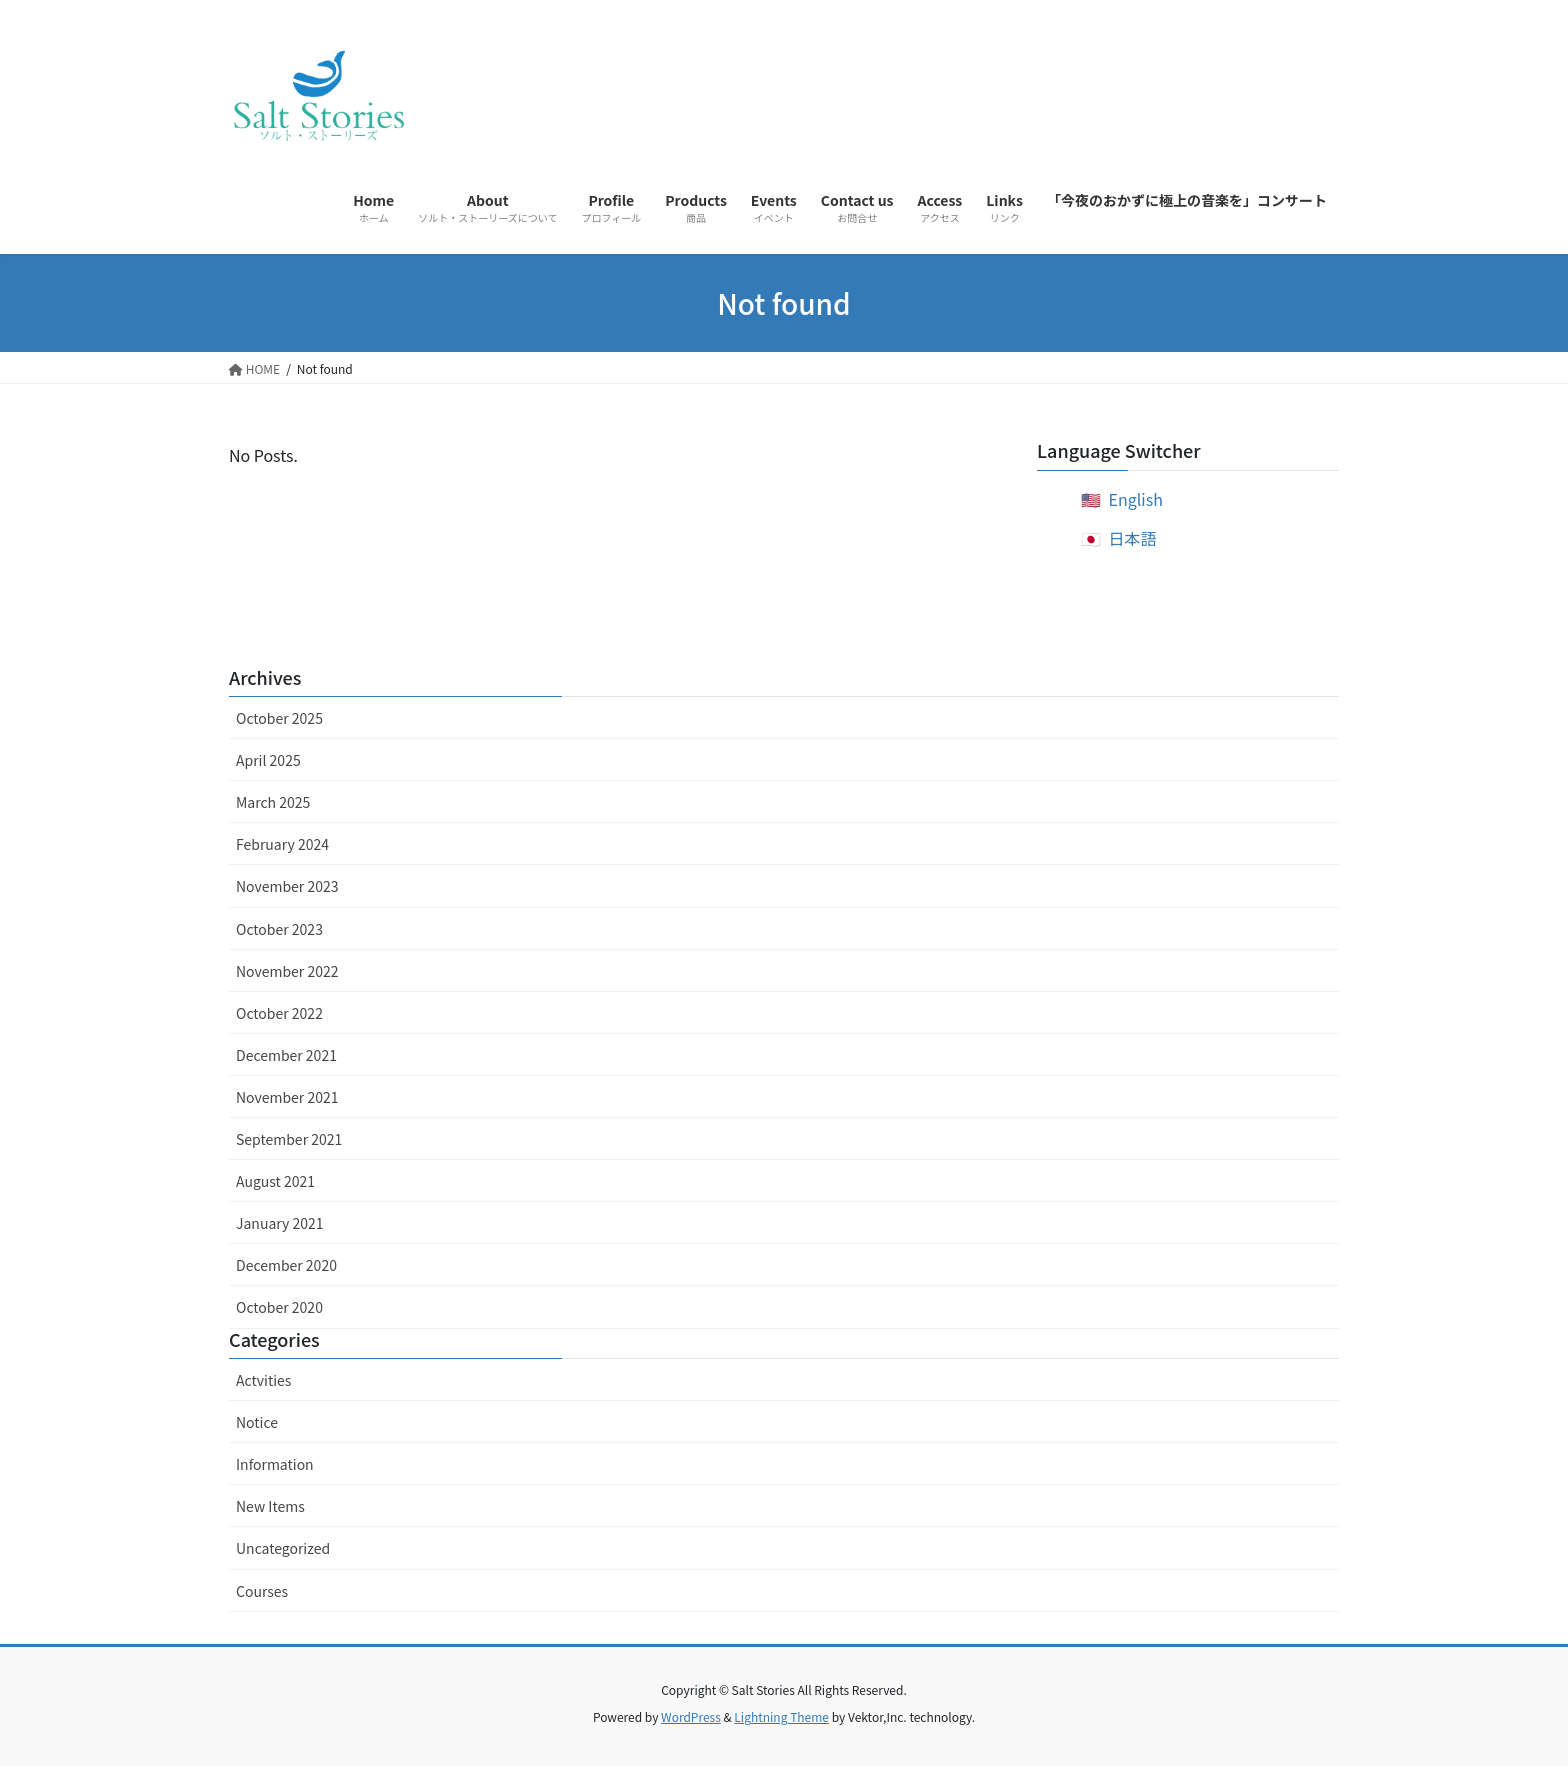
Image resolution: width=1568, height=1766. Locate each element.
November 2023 (287, 886)
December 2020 (286, 1265)
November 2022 (287, 971)
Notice (257, 1422)
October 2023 (279, 929)
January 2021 (280, 1223)
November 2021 (287, 1097)
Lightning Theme (781, 1716)
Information (275, 1464)
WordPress (691, 1716)
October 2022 (279, 1013)
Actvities (263, 1380)
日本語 (1133, 538)
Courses (262, 1591)
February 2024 (282, 844)
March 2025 (273, 802)
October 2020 (279, 1307)
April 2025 (268, 760)
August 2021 (275, 1181)
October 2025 (279, 718)
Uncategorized (283, 1548)
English (1136, 499)
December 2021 (286, 1055)
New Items (270, 1506)
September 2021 (289, 1139)
